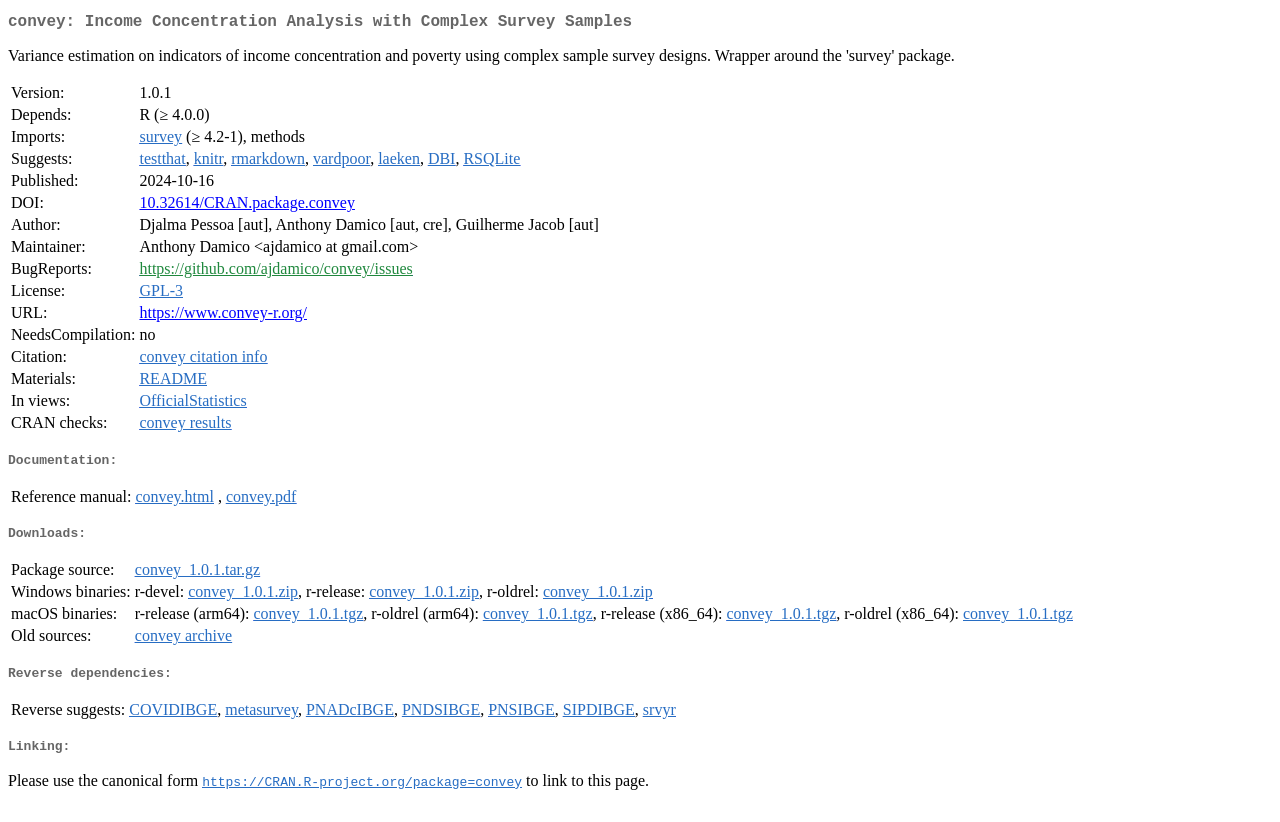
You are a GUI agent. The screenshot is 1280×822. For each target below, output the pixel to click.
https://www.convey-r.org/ (223, 316)
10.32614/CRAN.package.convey (247, 206)
